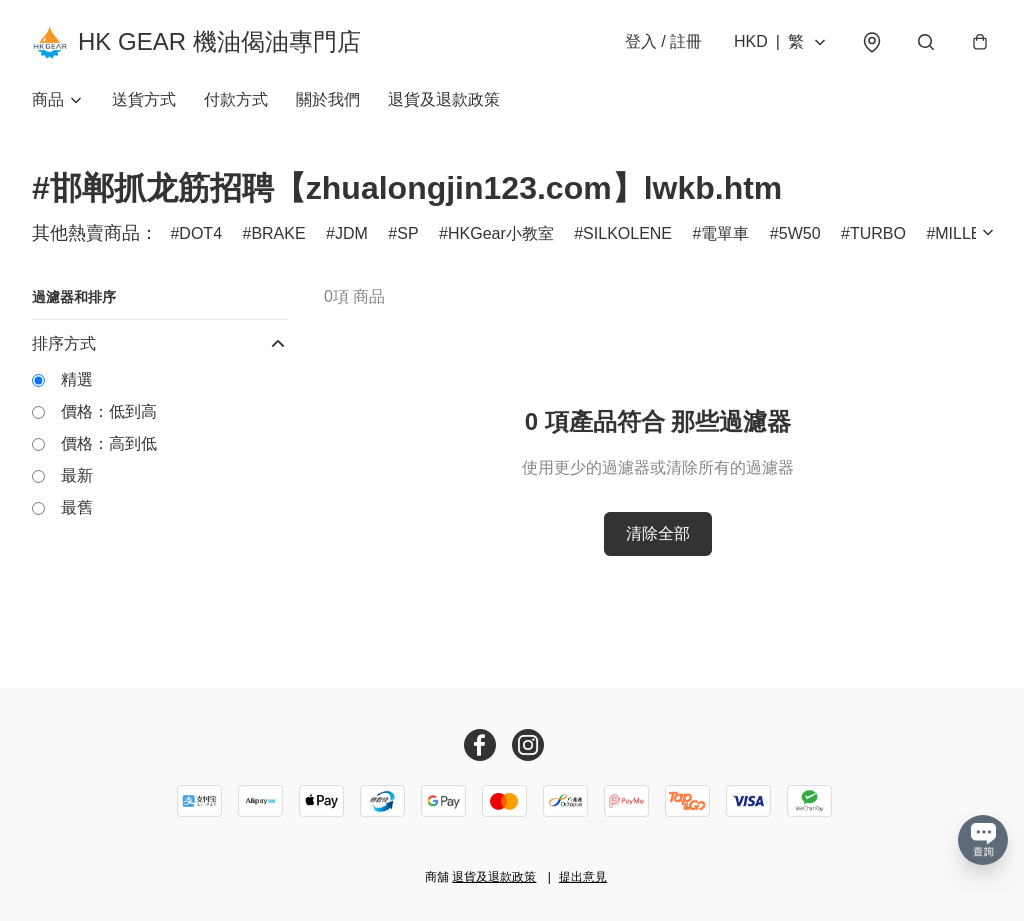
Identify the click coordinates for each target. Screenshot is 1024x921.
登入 (663, 41)
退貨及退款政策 (444, 99)
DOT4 (200, 233)
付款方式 (236, 99)
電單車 (725, 233)
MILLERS (969, 233)
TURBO (878, 233)
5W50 (800, 233)
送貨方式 (144, 99)
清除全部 (658, 533)
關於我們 (328, 99)
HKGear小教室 (501, 233)
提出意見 (583, 877)
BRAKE (278, 233)
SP (407, 233)
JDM (351, 233)
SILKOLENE (627, 233)
